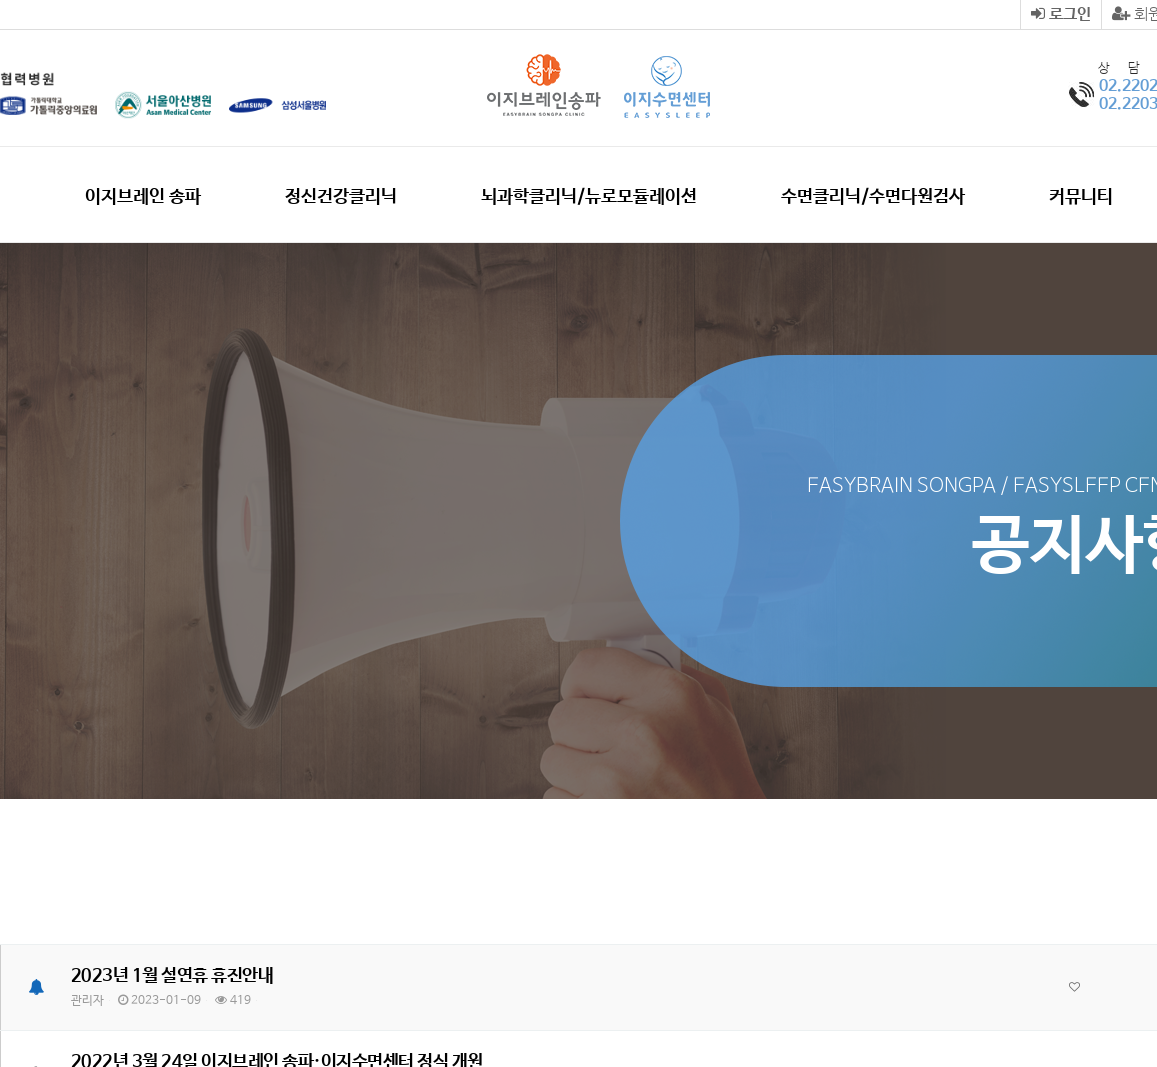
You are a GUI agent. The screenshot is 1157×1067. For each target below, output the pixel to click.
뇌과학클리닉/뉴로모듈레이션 (589, 197)
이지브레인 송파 (143, 197)
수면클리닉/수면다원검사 (873, 197)
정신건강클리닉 (341, 197)
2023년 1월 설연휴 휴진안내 (172, 976)
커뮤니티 (1081, 197)
